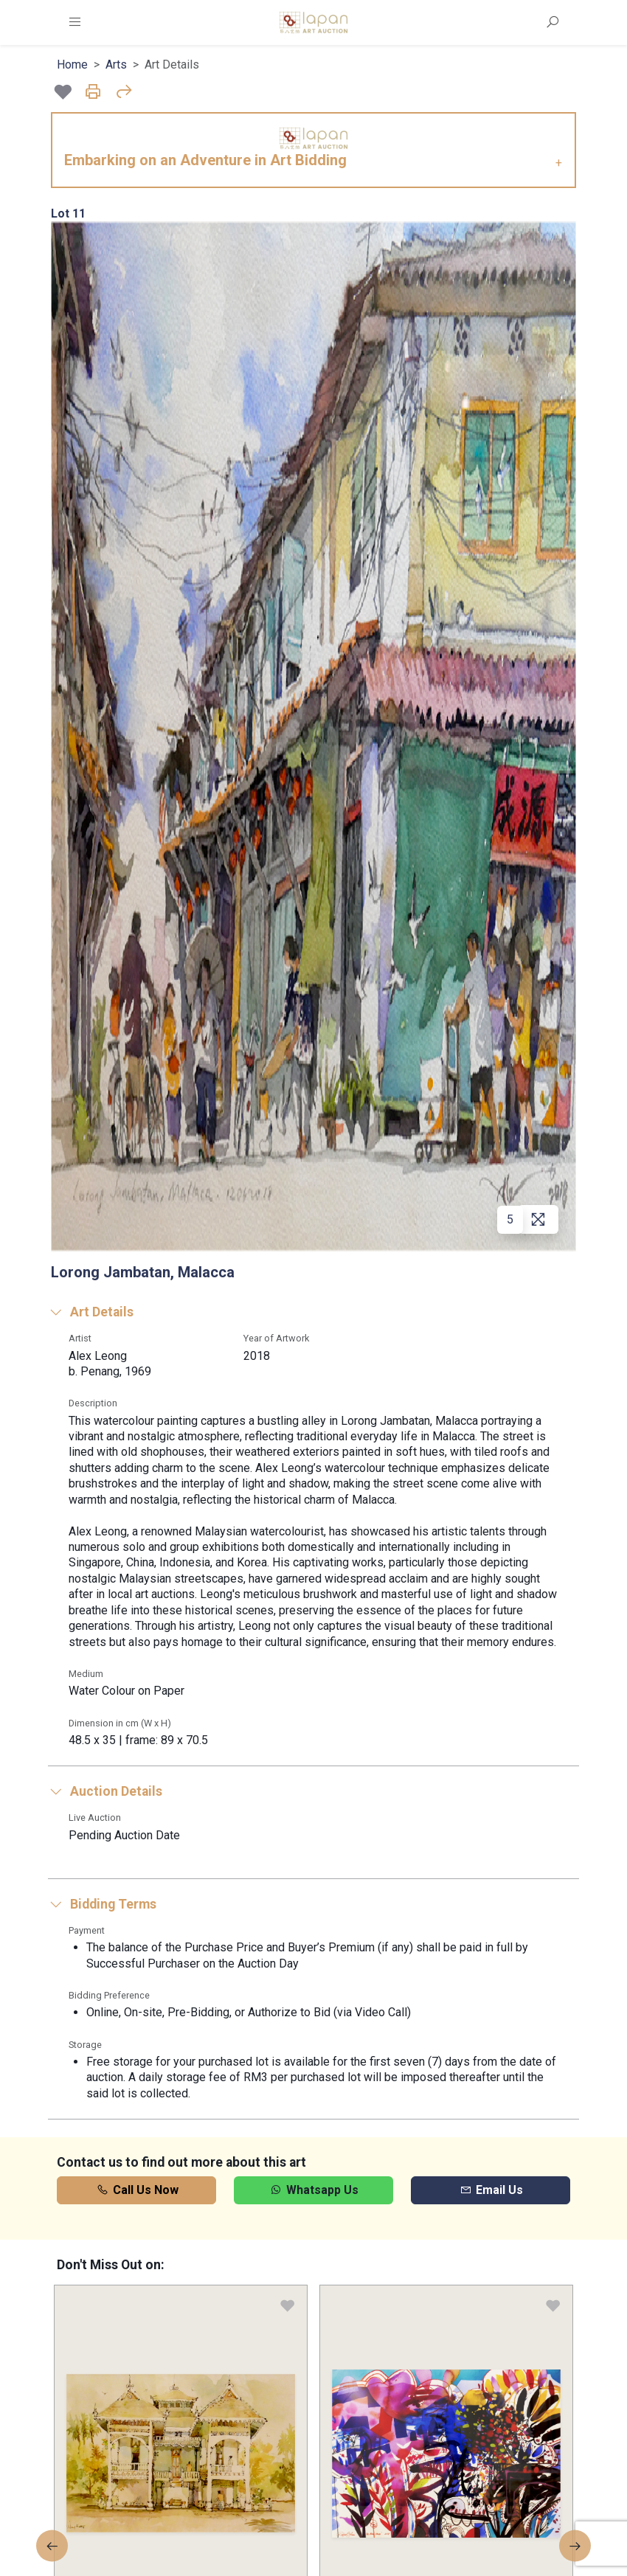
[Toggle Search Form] (552, 22)
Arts (116, 65)
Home (72, 65)
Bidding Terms (102, 1904)
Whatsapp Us (313, 2190)
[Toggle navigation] (75, 22)
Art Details (91, 1312)
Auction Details (105, 1791)
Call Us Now (137, 2190)
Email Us (490, 2190)
